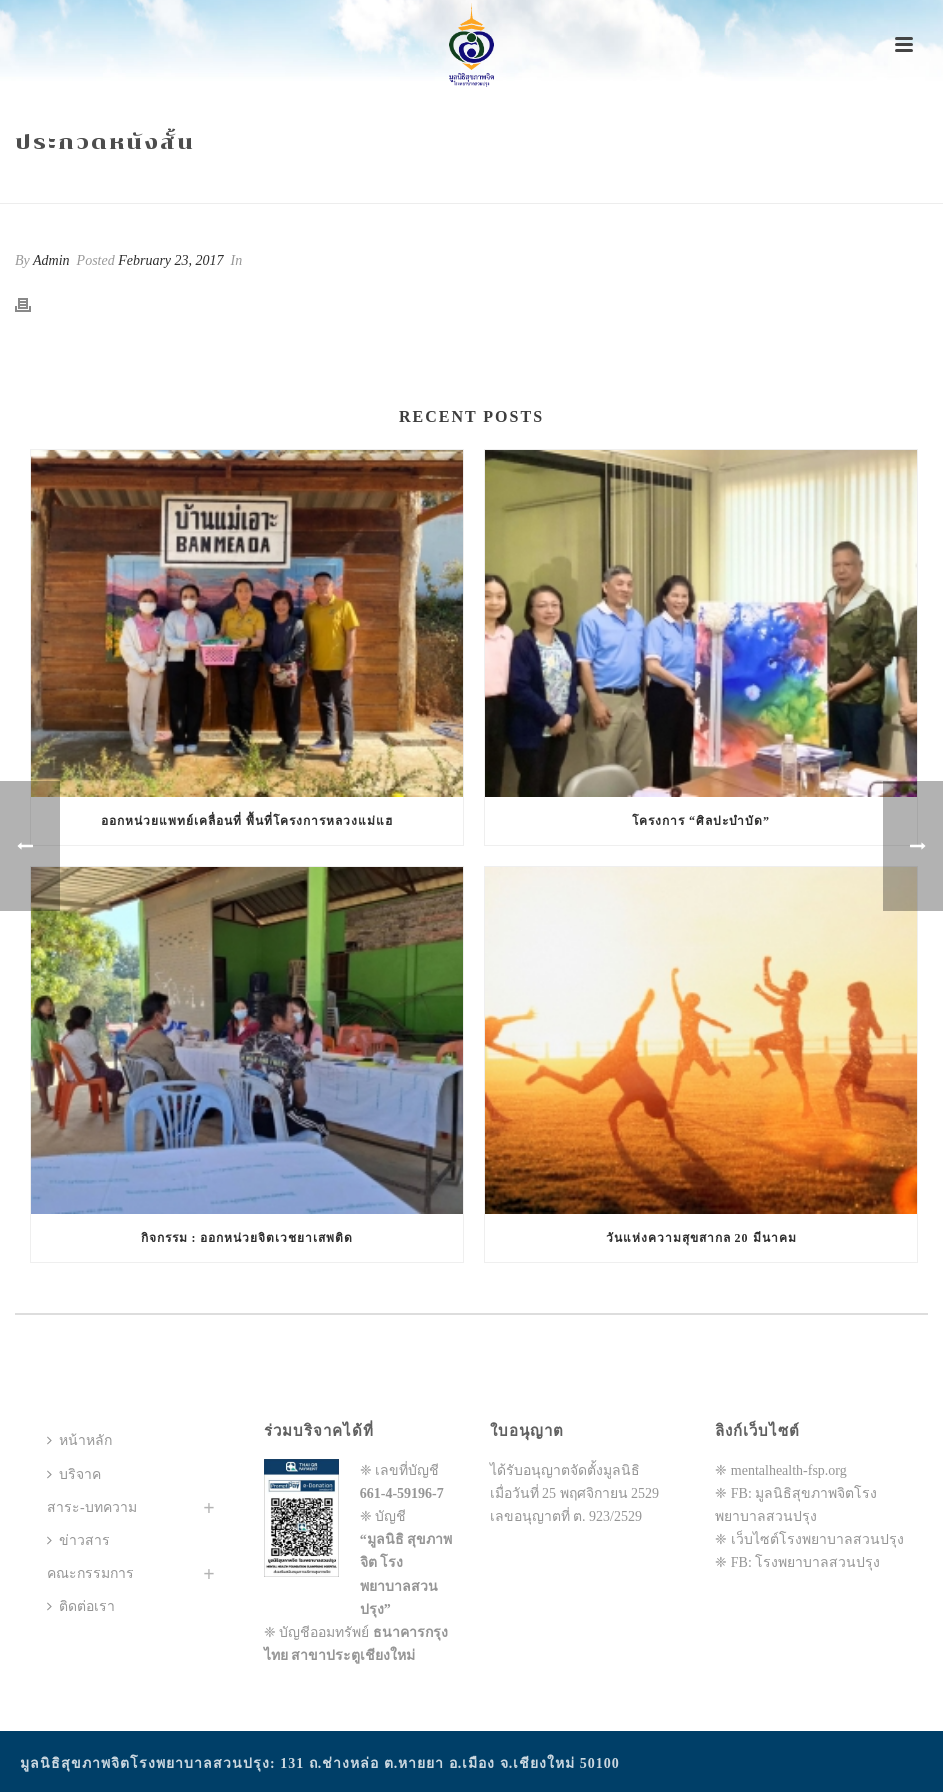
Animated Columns (760, 184)
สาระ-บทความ (92, 1507)
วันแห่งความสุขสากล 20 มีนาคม (701, 1238)
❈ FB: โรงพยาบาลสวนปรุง (797, 1562)
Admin (51, 260)
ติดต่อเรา (81, 1606)
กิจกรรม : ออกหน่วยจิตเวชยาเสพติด (247, 1238)
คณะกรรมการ (90, 1573)
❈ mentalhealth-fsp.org (781, 1470)
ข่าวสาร (78, 1540)
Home (670, 184)
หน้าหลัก (79, 1440)
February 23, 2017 (170, 260)
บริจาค (74, 1474)
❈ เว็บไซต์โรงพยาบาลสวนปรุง (809, 1539)
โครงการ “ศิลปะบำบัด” (701, 821)
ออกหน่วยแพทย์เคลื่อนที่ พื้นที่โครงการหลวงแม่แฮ (247, 821)
